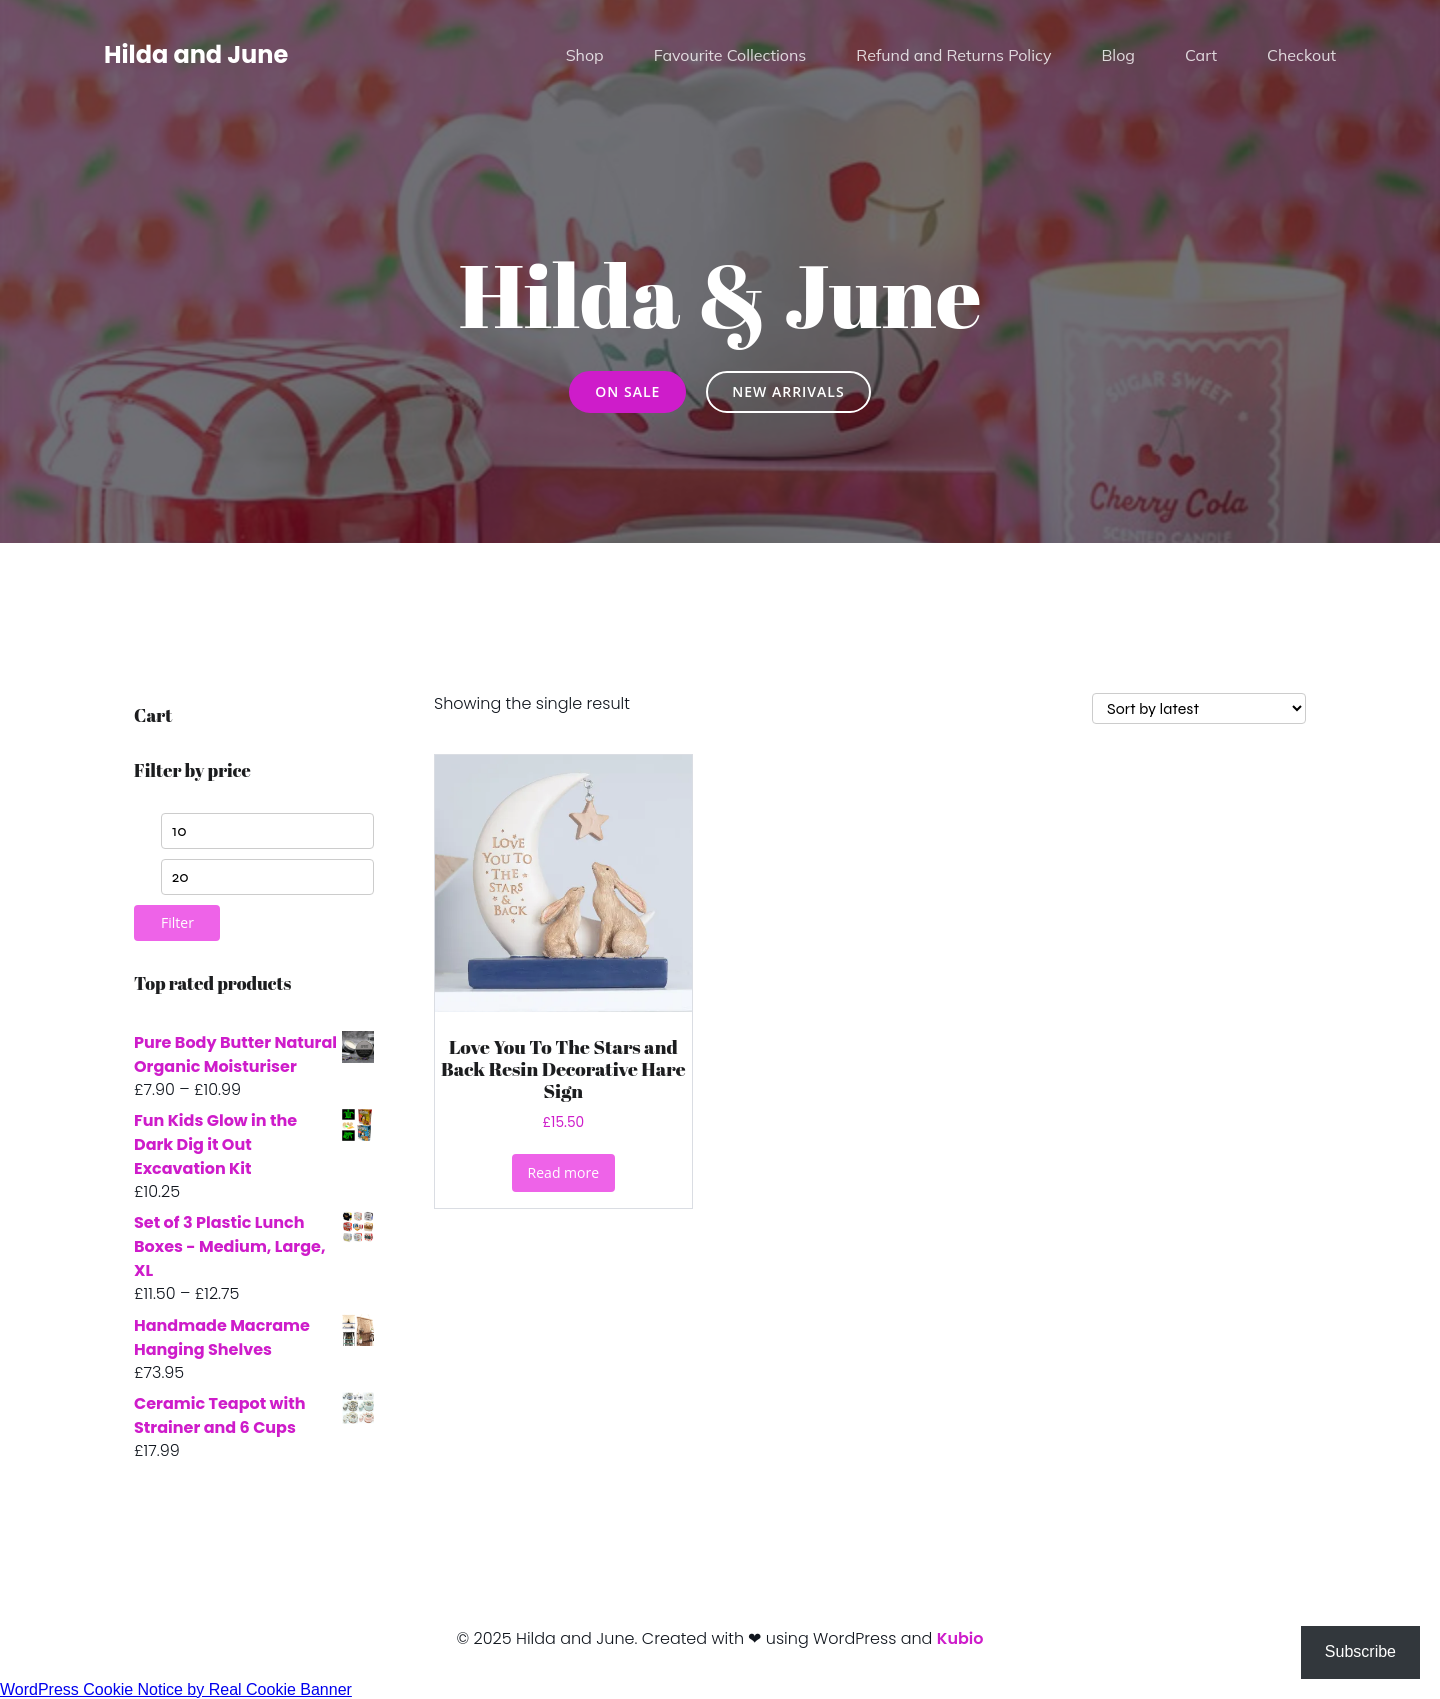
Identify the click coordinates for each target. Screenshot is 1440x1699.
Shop (585, 55)
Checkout (1301, 55)
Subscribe (1360, 1651)
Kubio (960, 1638)
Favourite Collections (730, 55)
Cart (1201, 55)
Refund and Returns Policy (953, 55)
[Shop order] (1199, 708)
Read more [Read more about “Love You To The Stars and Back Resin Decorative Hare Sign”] (563, 1172)
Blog (1117, 55)
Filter (177, 922)
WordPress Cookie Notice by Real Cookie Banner (176, 1689)
